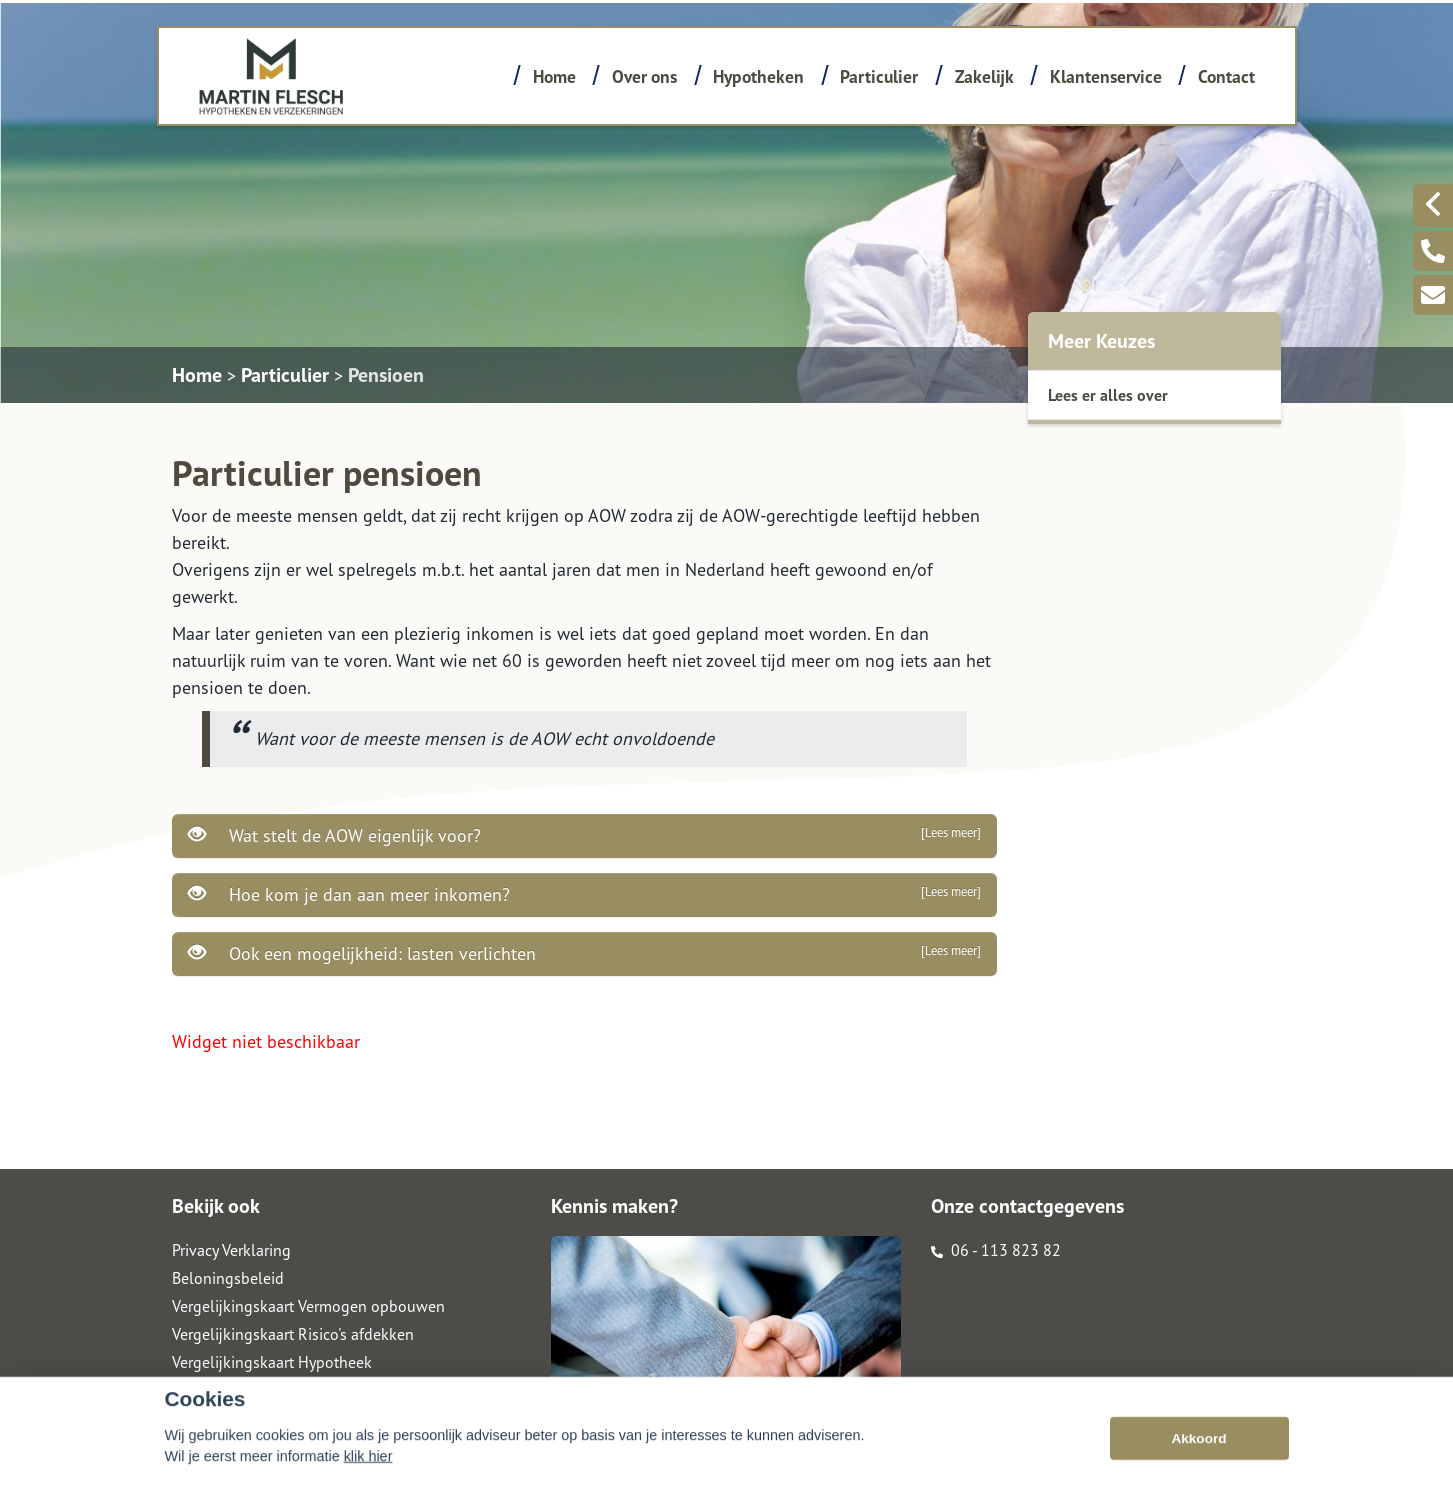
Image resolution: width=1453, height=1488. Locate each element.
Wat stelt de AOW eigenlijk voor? (584, 835)
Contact (1226, 76)
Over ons (644, 76)
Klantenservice (1106, 76)
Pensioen (386, 375)
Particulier (879, 76)
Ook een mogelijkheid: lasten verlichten (584, 953)
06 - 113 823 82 (996, 1250)
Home (554, 76)
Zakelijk (984, 76)
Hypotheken (758, 76)
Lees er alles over (1108, 395)
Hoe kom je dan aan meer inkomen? (584, 894)
